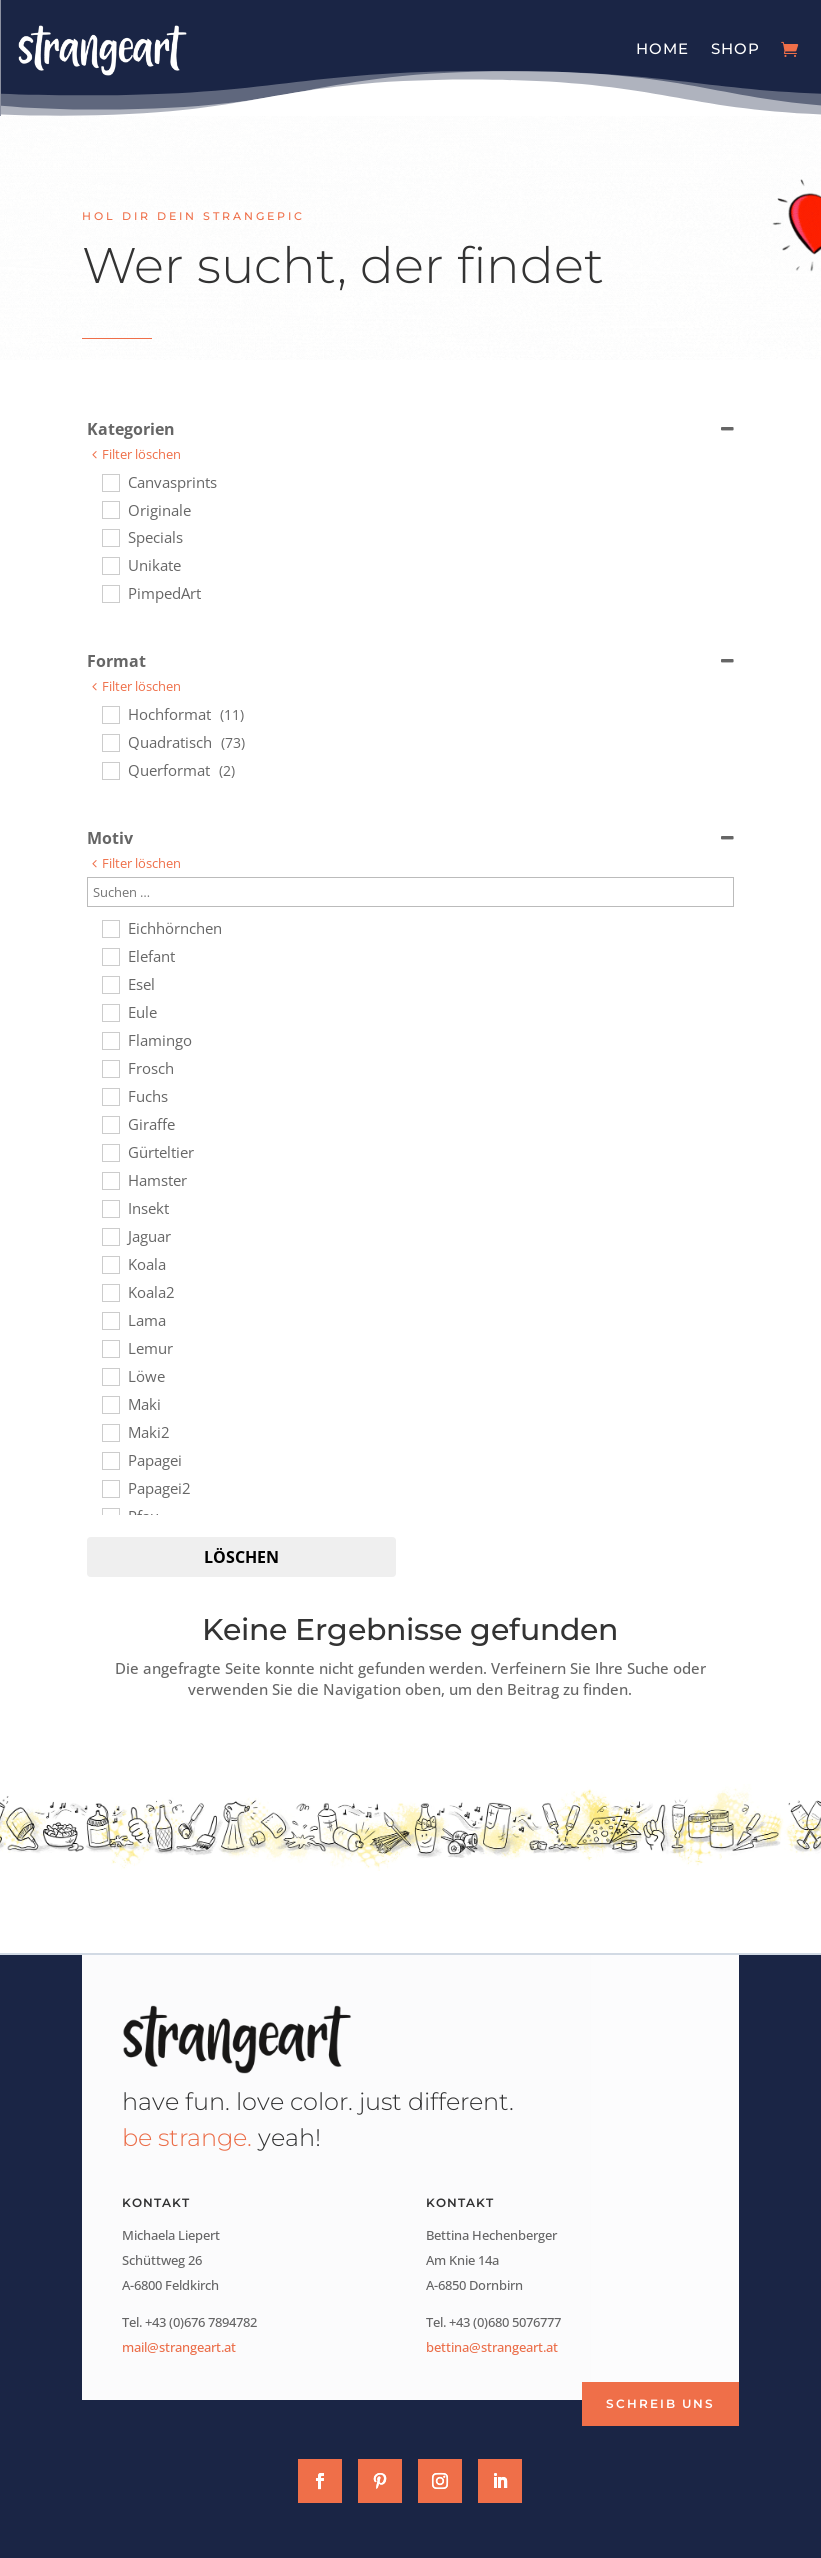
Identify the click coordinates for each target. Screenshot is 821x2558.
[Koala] (110, 1264)
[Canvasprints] (110, 482)
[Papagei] (110, 1460)
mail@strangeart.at (179, 2347)
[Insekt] (110, 1208)
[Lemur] (110, 1348)
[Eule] (110, 1012)
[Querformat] (110, 770)
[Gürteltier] (110, 1152)
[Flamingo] (110, 1040)
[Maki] (110, 1404)
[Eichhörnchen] (110, 928)
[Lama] (110, 1320)
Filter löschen (141, 454)
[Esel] (110, 984)
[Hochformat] (110, 714)
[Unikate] (110, 565)
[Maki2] (110, 1432)
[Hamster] (110, 1180)
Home (662, 48)
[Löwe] (110, 1376)
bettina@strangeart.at (492, 2347)
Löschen (241, 1557)
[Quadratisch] (110, 742)
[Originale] (110, 509)
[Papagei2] (110, 1488)
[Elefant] (110, 956)
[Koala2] (110, 1292)
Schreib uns (660, 2403)
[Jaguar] (110, 1236)
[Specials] (110, 537)
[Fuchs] (110, 1096)
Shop (735, 48)
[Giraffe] (110, 1124)
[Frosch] (110, 1068)
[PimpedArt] (110, 593)
